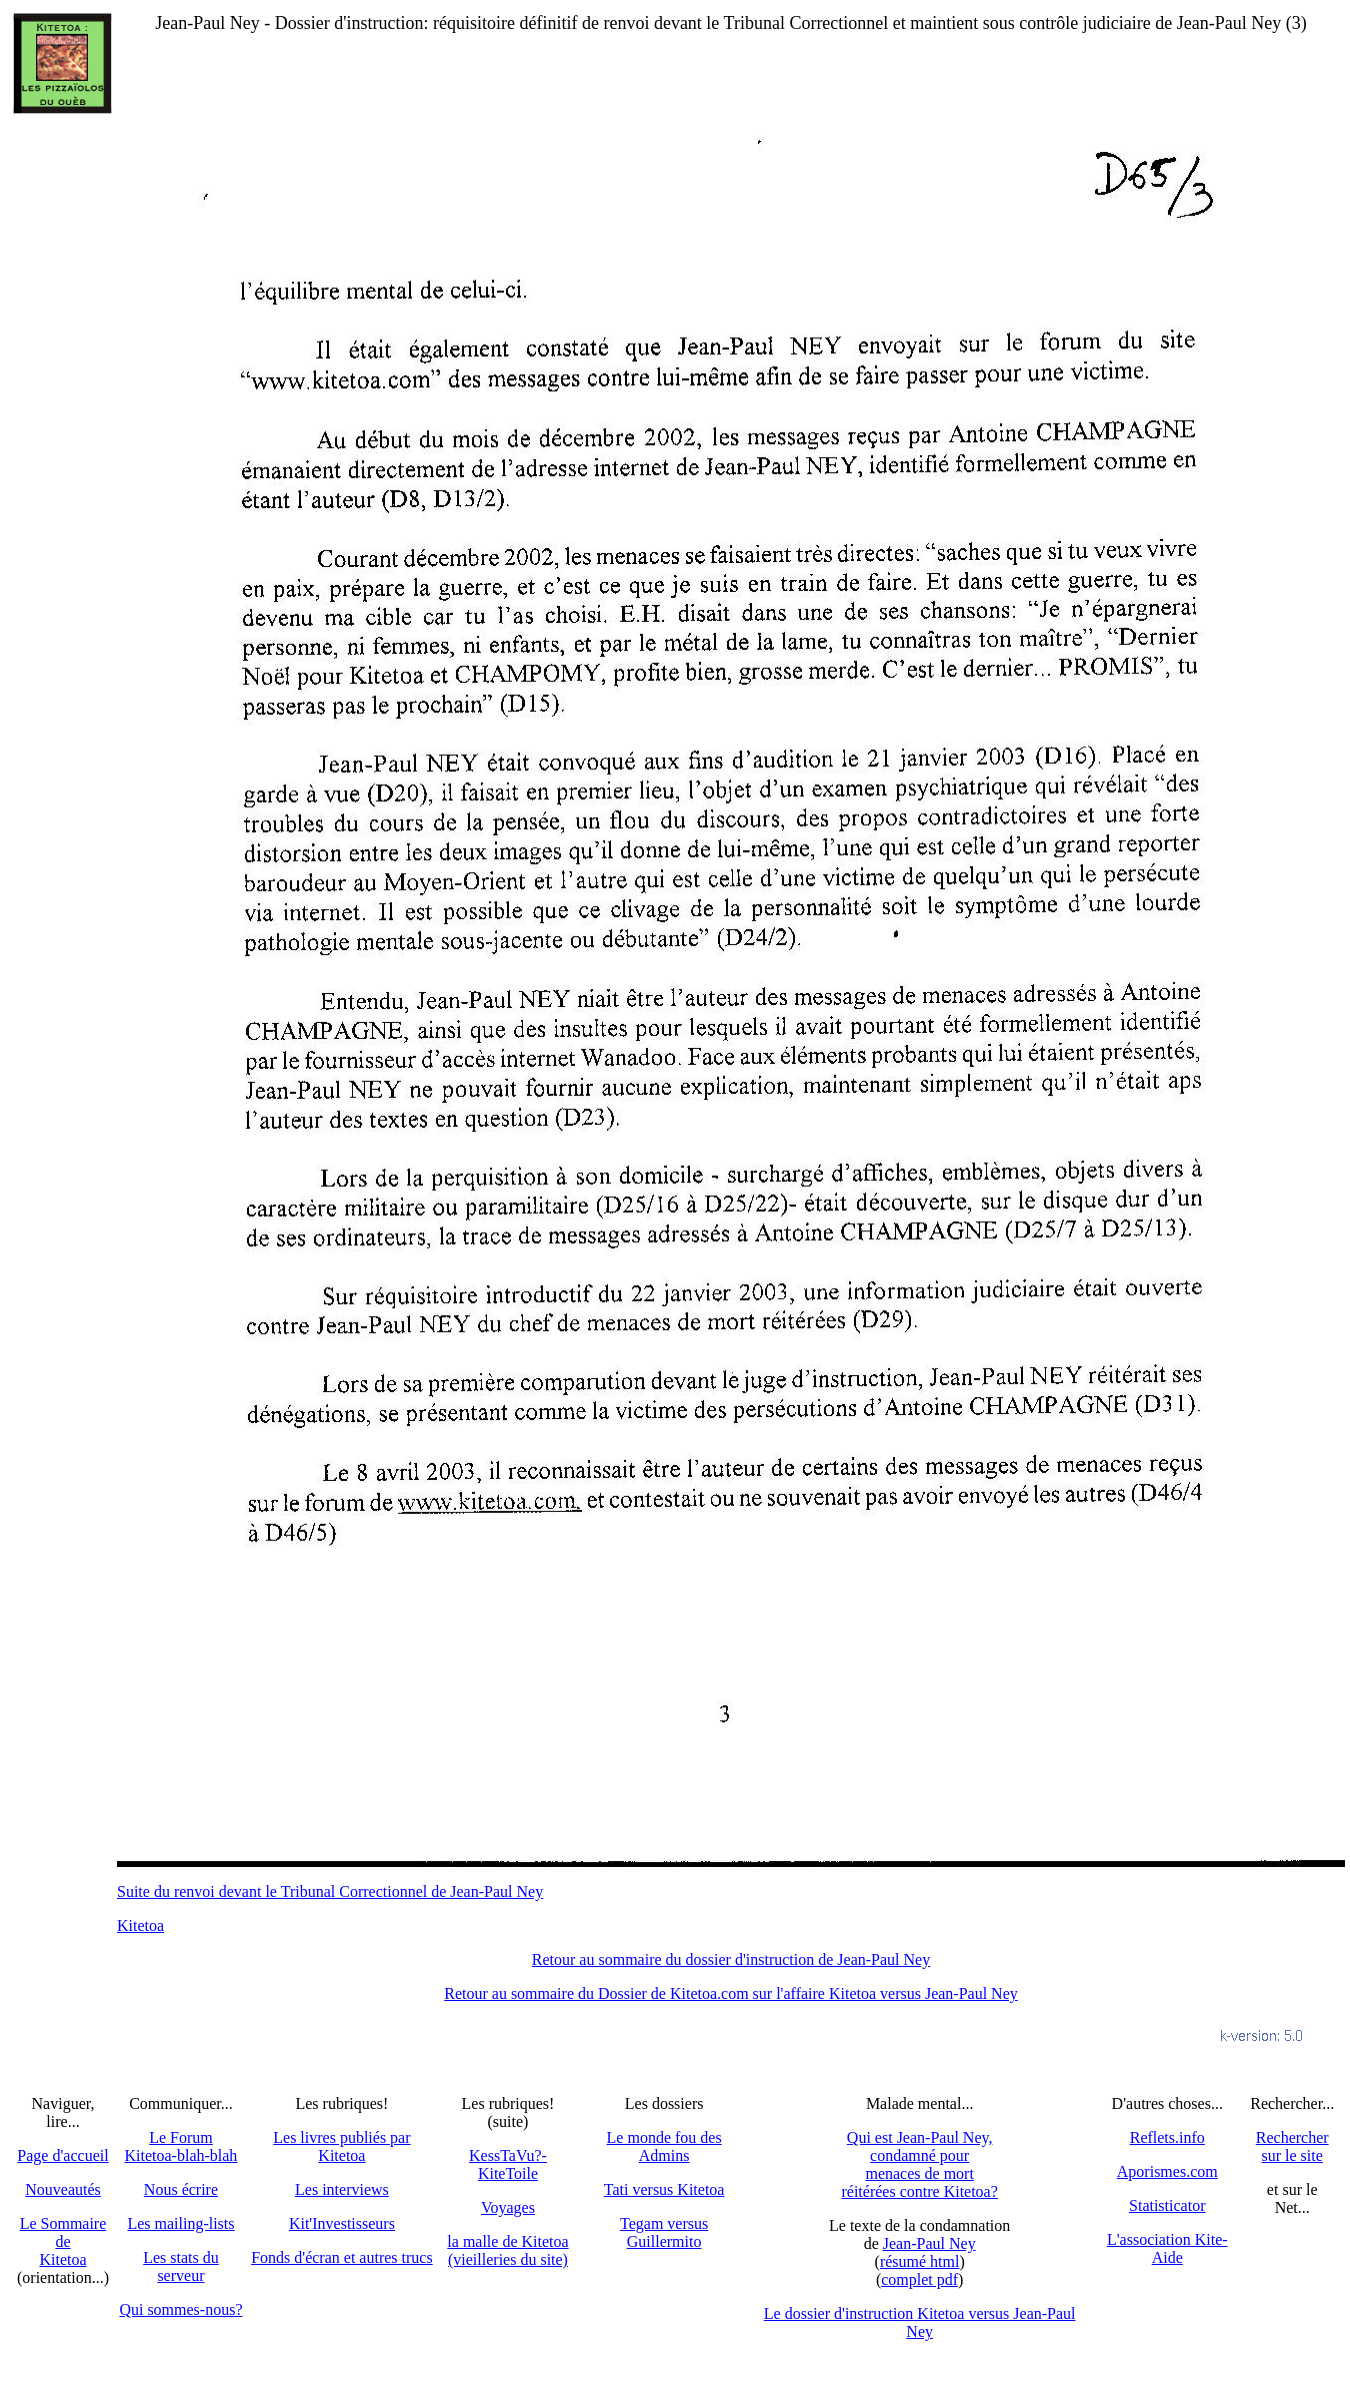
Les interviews (342, 2189)
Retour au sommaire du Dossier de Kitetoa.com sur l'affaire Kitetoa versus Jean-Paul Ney (731, 1993)
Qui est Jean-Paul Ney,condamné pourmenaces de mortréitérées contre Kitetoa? (919, 2164)
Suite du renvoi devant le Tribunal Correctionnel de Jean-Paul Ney (330, 1891)
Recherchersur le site (1292, 2146)
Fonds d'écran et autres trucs (342, 2257)
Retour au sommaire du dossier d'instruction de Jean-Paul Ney (731, 1959)
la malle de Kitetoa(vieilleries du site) (507, 2250)
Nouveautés (63, 2189)
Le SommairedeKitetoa (63, 2241)
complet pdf (919, 2279)
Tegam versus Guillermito (664, 2232)
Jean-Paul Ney (929, 2243)
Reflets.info (1167, 2137)
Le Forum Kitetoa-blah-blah (181, 2146)
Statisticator (1167, 2205)
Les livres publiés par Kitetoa (341, 2146)
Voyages (508, 2207)
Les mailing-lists (180, 2223)
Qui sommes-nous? (180, 2309)
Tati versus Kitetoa (664, 2189)
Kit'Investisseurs (342, 2223)
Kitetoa (140, 1925)
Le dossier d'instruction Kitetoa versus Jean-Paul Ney (920, 2322)
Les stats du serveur (181, 2266)
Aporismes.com (1167, 2171)
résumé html (920, 2261)
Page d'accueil (62, 2155)
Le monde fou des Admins (664, 2146)
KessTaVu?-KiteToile (508, 2164)
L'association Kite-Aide (1167, 2248)
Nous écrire (181, 2189)
